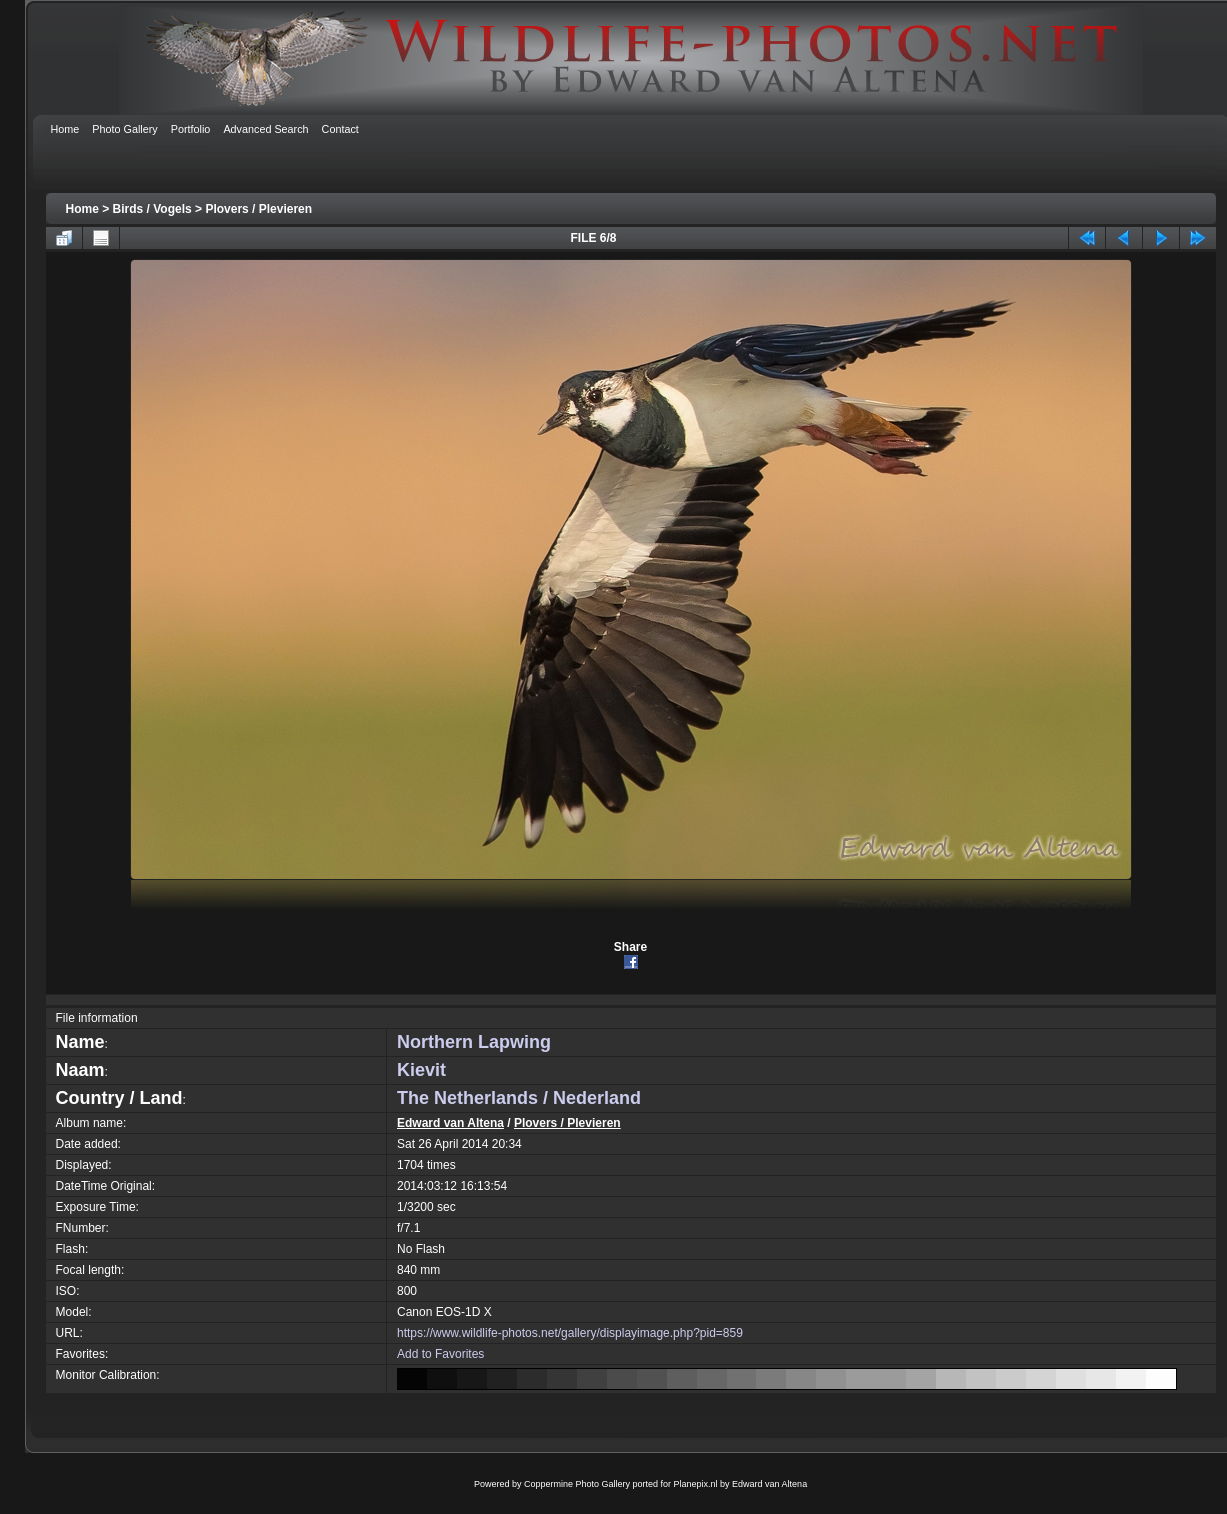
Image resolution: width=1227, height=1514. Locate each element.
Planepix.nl (696, 1484)
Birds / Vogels (152, 209)
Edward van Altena (450, 1123)
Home (82, 209)
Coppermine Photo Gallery (577, 1484)
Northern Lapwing (474, 1042)
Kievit (421, 1070)
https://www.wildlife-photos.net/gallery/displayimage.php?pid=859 (570, 1333)
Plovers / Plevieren (258, 209)
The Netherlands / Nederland (519, 1098)
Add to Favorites (440, 1354)
